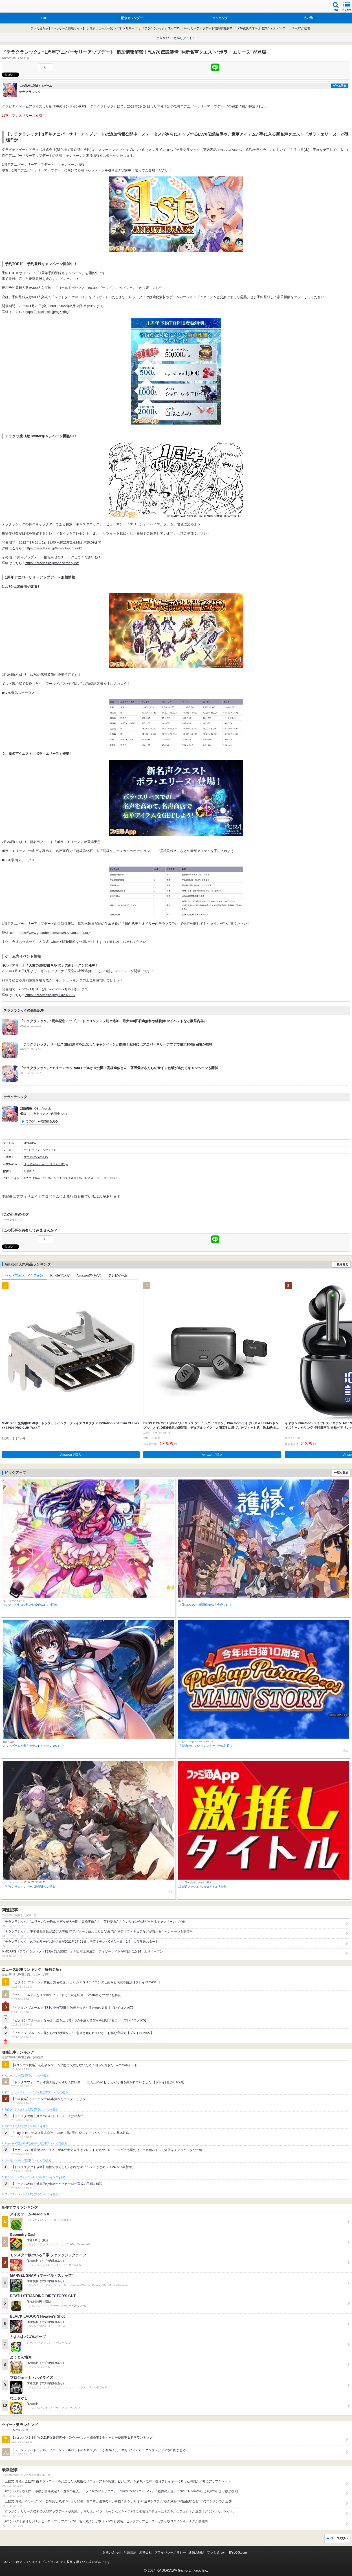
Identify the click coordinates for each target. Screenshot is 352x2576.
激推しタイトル (185, 38)
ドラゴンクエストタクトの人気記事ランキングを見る (34, 2177)
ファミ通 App (17, 7)
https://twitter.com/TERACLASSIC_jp (46, 1164)
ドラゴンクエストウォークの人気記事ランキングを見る (36, 2092)
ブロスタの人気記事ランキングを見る (26, 2126)
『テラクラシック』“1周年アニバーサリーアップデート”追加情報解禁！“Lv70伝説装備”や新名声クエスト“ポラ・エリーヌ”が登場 (225, 28)
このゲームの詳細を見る (42, 1121)
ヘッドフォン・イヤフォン (24, 1275)
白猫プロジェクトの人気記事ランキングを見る (31, 2109)
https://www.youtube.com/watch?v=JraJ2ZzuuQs (55, 933)
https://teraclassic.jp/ (36, 1157)
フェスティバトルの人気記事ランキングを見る (31, 2194)
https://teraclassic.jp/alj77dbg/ (47, 312)
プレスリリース (127, 28)
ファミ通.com (216, 2552)
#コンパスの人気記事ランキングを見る (26, 2075)
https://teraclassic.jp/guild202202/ (50, 995)
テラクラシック (13, 1219)
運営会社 (145, 2552)
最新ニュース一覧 (101, 28)
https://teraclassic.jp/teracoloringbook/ (53, 548)
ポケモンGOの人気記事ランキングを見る (27, 2160)
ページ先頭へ (339, 2538)
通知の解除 (196, 2552)
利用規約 (130, 2552)
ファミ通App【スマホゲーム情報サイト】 (58, 28)
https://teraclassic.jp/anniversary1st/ (52, 563)
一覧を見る (341, 1264)
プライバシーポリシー (170, 2552)
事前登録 (162, 38)
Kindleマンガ (59, 1275)
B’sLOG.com (238, 2552)
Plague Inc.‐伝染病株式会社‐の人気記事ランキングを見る (35, 2143)
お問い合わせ (111, 2552)
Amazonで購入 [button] (70, 1454)
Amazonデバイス (89, 1275)
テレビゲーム (117, 1275)
